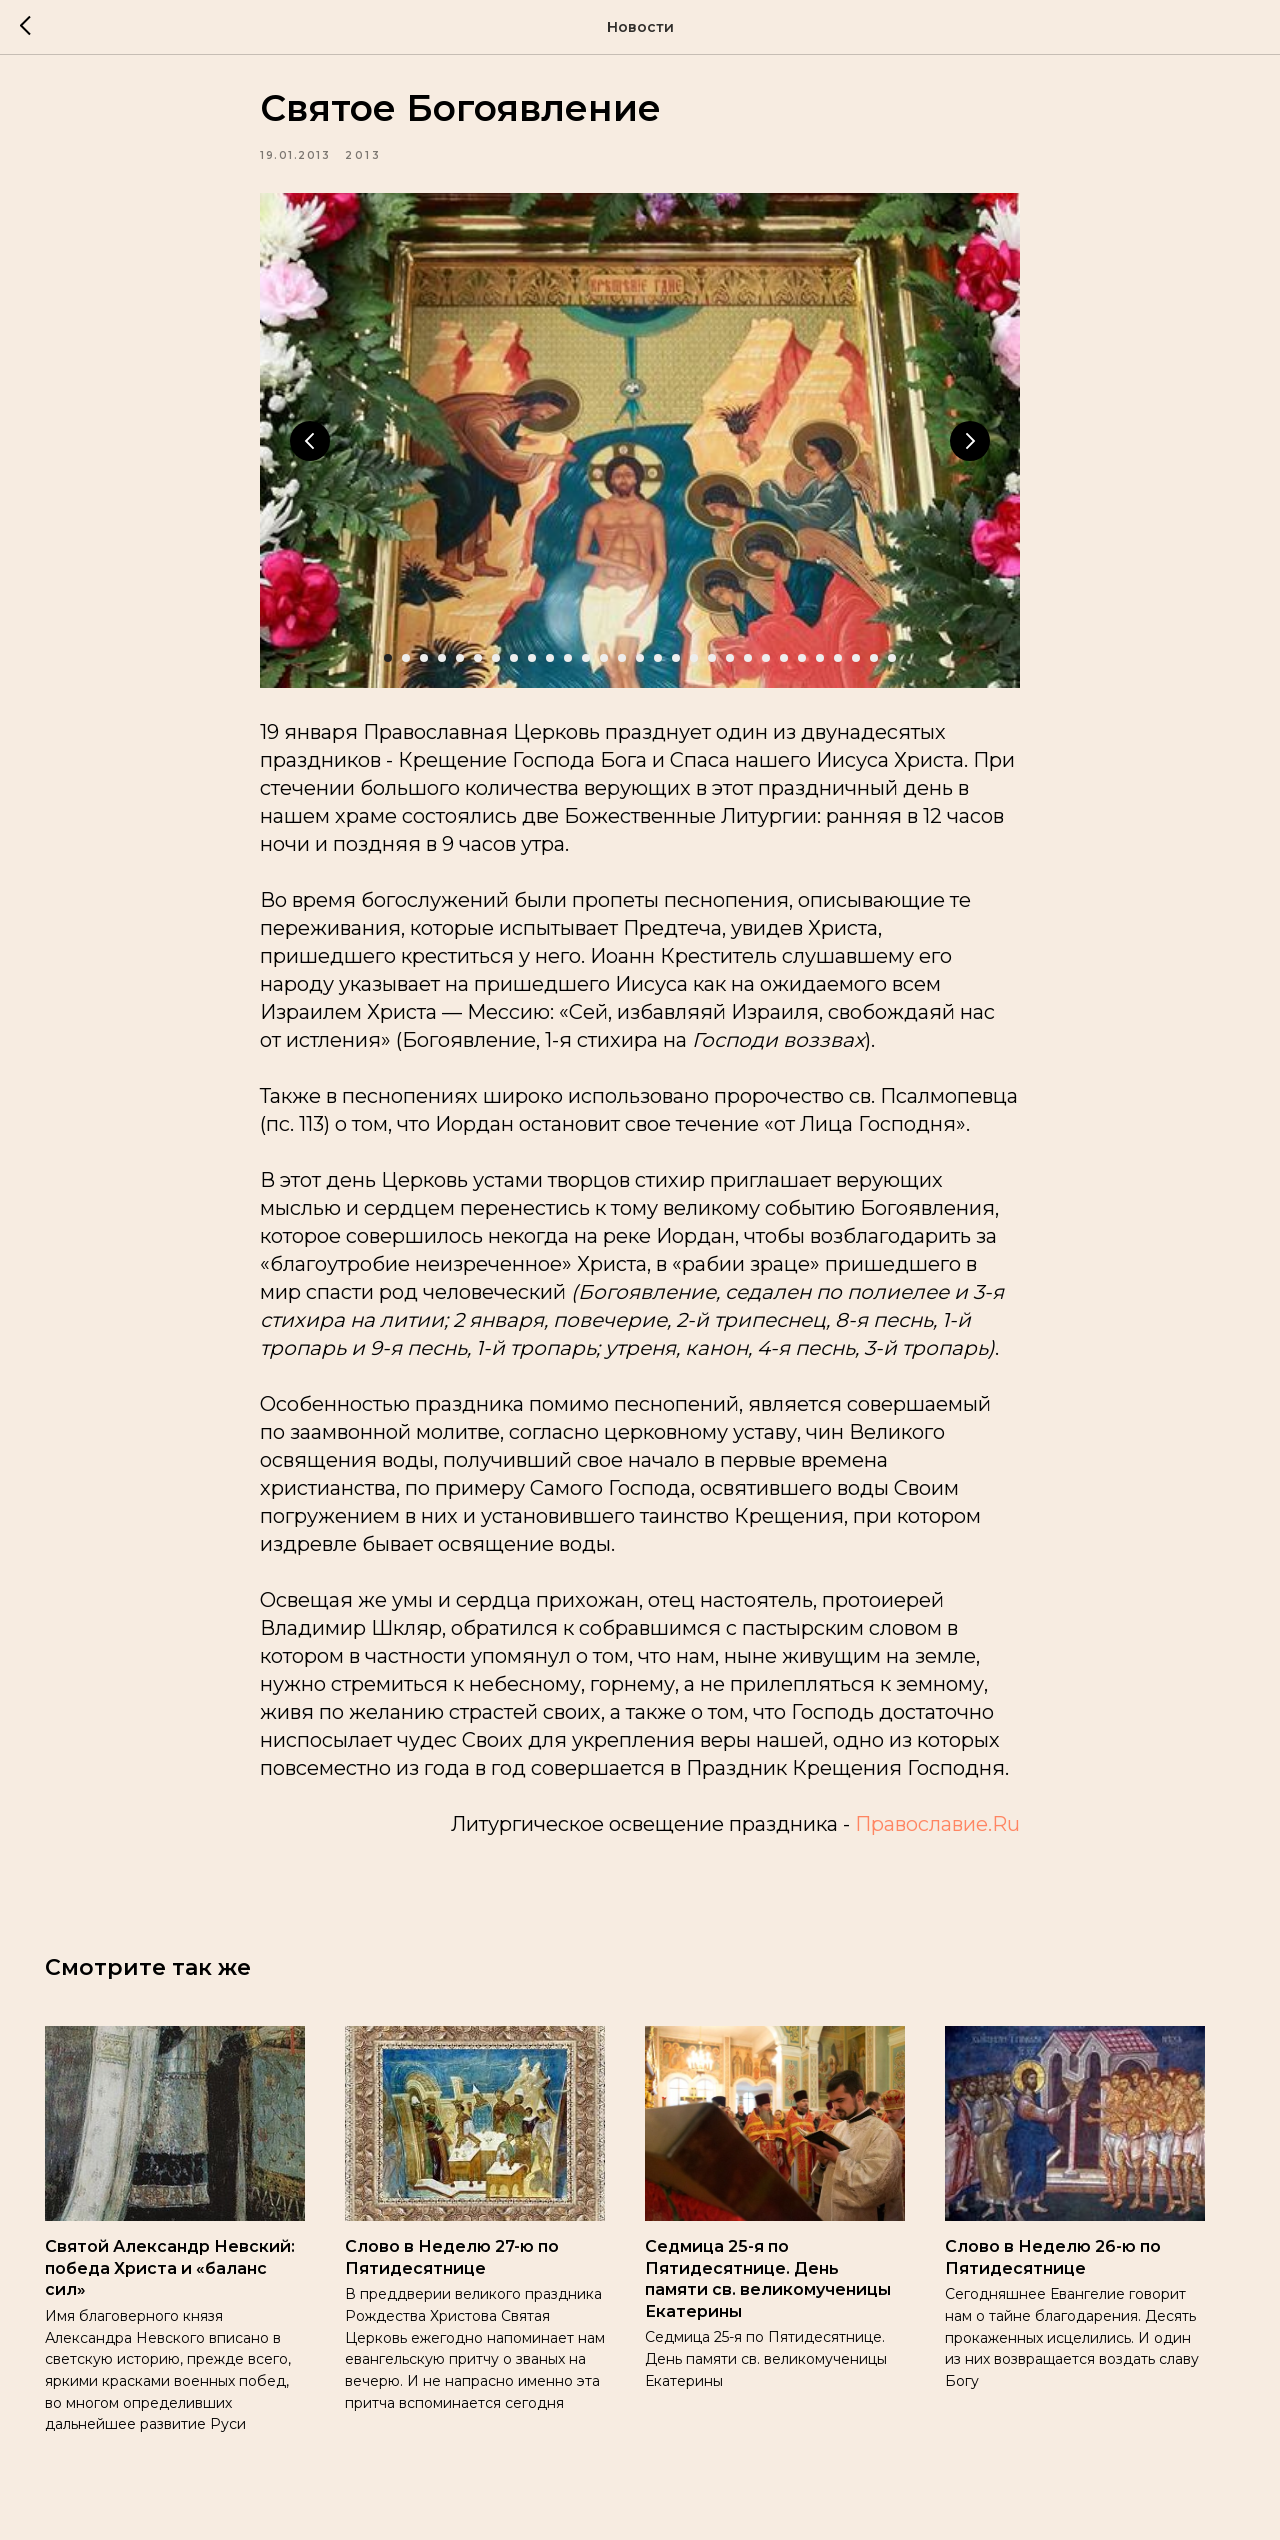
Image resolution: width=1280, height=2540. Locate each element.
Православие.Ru (937, 1833)
